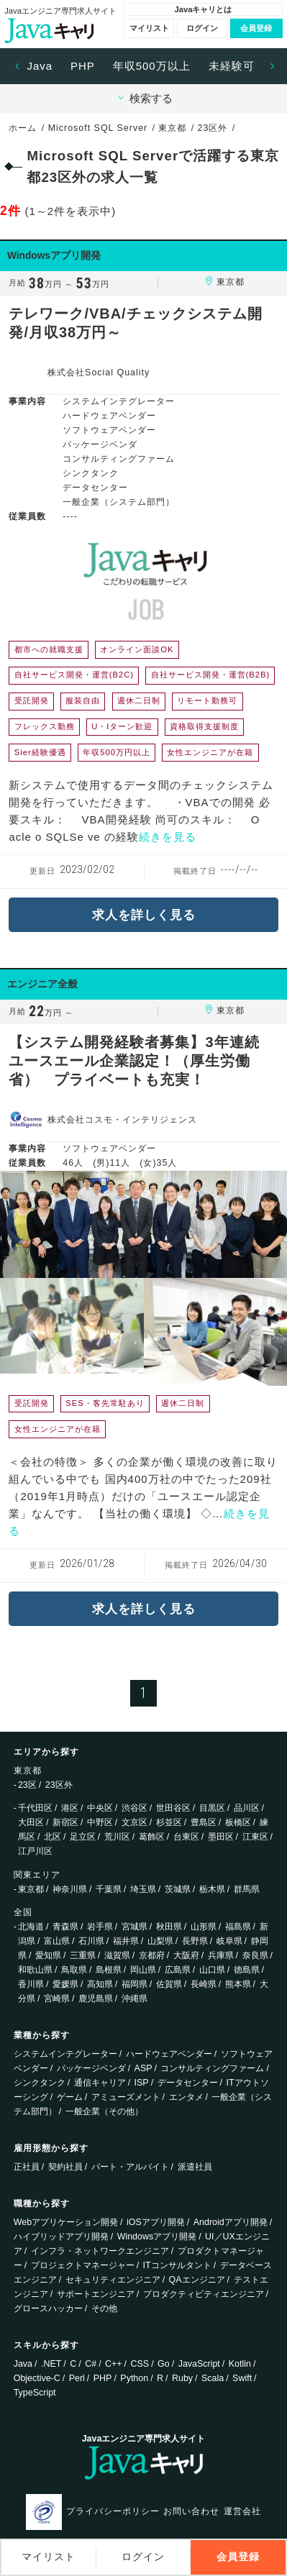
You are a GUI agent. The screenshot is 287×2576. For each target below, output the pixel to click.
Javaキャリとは (203, 9)
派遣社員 (195, 2167)
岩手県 (100, 1927)
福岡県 (134, 1984)
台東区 (186, 1837)
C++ (113, 2364)
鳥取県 (74, 1970)
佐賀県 (169, 1984)
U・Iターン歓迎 (121, 726)
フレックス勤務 (44, 726)
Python (134, 2378)
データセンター (188, 2083)
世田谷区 (173, 1808)
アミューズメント (125, 2097)
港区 (69, 1808)
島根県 (109, 1970)
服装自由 (82, 700)
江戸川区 (35, 1851)
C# (90, 2364)
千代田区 (35, 1808)
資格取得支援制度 (204, 726)
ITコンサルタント (177, 2265)
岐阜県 (229, 1941)
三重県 (83, 1955)
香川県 (31, 1984)
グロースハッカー (48, 2308)
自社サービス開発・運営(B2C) (74, 674)
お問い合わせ (191, 2511)
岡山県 (143, 1970)
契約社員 (65, 2167)
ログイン (202, 28)
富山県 (57, 1941)
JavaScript (199, 2364)
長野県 (195, 1941)
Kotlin (240, 2364)
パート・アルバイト (130, 2167)
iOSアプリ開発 (156, 2222)
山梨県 (160, 1941)
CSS (140, 2364)
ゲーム (70, 2097)
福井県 (126, 1941)
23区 (27, 1785)
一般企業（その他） (104, 2111)
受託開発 (31, 700)
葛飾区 (152, 1837)
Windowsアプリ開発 (157, 2237)
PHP (82, 66)
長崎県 (204, 1984)
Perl (77, 2378)
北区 (52, 1837)
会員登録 (256, 28)
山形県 (204, 1927)
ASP (143, 2068)
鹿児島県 (95, 1998)
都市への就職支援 (48, 649)
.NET (51, 2364)
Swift (242, 2378)
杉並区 (169, 1822)
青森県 (65, 1927)
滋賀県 (117, 1955)
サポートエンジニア (96, 2294)
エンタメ (186, 2097)
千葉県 (109, 1889)
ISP (142, 2083)
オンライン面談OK (136, 649)
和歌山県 (35, 1970)
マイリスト (149, 28)
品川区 (247, 1808)
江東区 (255, 1837)
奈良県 (255, 1955)
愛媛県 (65, 1984)
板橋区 (238, 1822)
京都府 (152, 1955)
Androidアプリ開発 (230, 2222)
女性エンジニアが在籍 (210, 752)
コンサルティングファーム (212, 2068)
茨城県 (178, 1889)
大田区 (31, 1822)
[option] (40, 66)
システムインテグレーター (65, 2054)
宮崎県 (57, 1998)
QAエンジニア (197, 2280)
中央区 (100, 1808)
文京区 (134, 1822)
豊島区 (204, 1822)
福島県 (238, 1927)
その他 (104, 2308)
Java (40, 66)
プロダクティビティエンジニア (203, 2294)
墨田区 (221, 1837)
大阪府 (186, 1955)
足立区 (83, 1837)
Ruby (182, 2378)
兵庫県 (221, 1955)
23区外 (59, 1785)
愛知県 (48, 1955)
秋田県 (169, 1927)
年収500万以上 (152, 66)
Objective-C (37, 2378)
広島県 (178, 1970)
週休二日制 (138, 700)
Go (164, 2364)
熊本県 (238, 1984)
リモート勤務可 (207, 700)
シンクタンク (39, 2083)
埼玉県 (143, 1889)
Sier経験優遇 (40, 752)
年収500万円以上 (116, 752)
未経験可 (232, 66)
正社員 (27, 2167)
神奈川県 (70, 1889)
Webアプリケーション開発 (66, 2222)
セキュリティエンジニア (112, 2280)
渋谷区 (134, 1808)
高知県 (100, 1984)
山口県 (212, 1970)
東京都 (31, 1889)
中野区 (100, 1822)
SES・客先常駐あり (104, 1403)
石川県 (91, 1941)
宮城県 (134, 1927)
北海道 (31, 1927)
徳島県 (247, 1970)
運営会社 (242, 2511)
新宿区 (65, 1822)
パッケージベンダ (91, 2068)
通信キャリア (100, 2083)
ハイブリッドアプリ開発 (61, 2237)
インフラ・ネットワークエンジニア (100, 2251)
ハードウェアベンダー (169, 2054)
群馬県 (247, 1889)
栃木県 (212, 1889)
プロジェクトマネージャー (83, 2265)
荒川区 (117, 1837)
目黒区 (212, 1808)
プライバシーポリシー (113, 2511)
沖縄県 (134, 1998)
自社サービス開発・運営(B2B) (210, 674)
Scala (212, 2378)
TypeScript (35, 2393)
